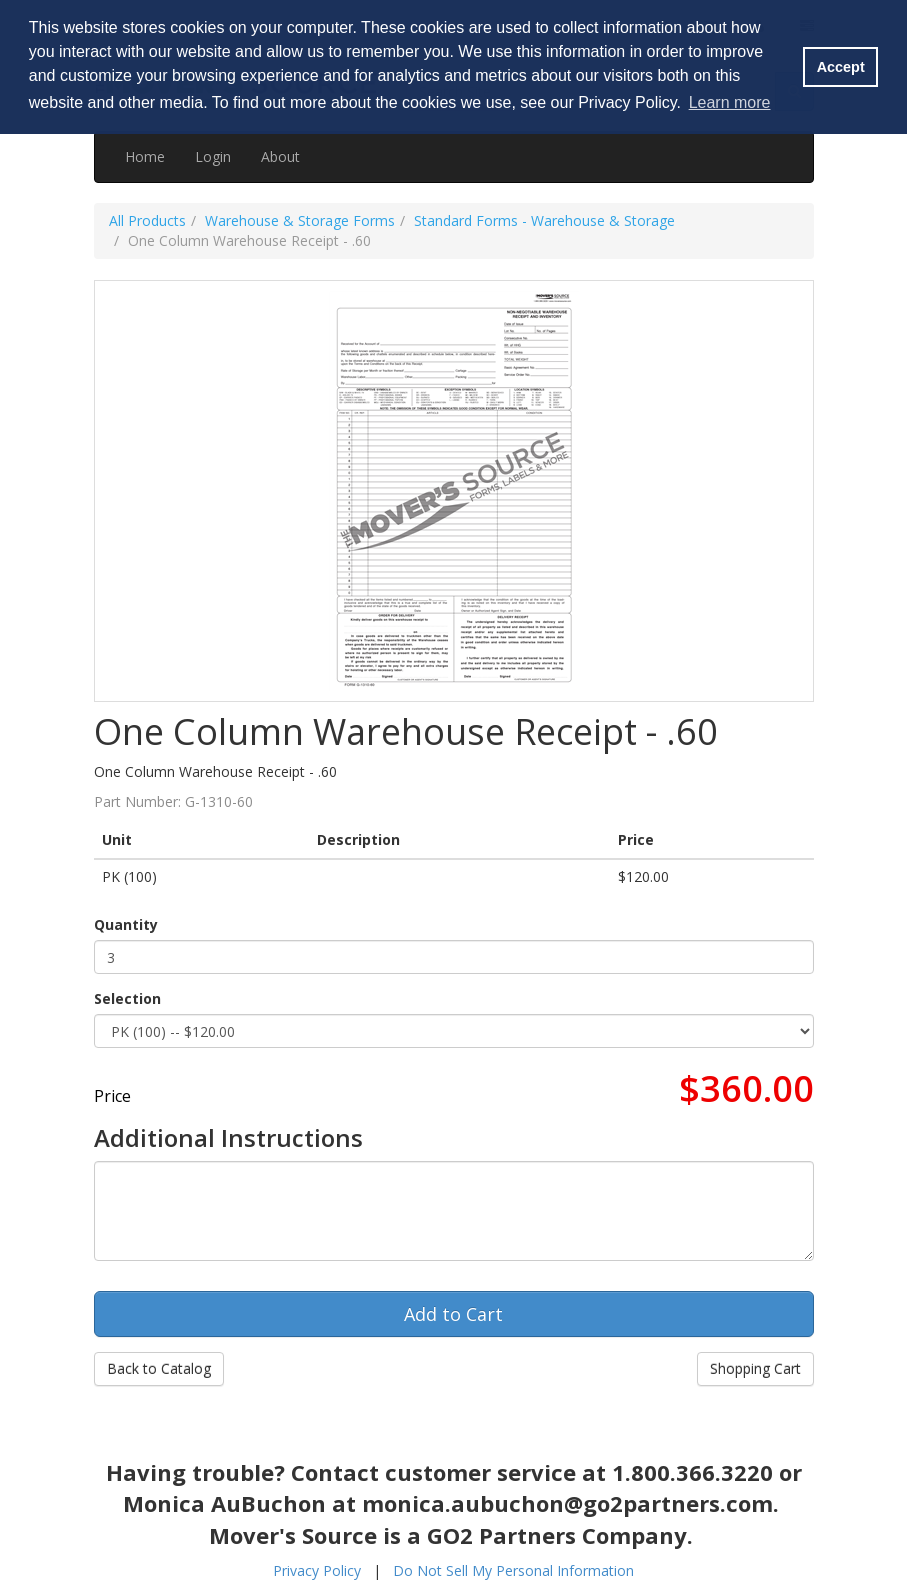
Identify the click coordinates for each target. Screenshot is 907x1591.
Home (145, 156)
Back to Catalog (159, 1368)
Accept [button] (841, 67)
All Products (147, 220)
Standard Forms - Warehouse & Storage (544, 220)
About (280, 156)
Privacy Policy (317, 1570)
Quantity (126, 924)
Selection (127, 998)
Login (213, 156)
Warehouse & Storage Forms (300, 220)
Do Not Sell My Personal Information (513, 1570)
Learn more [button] (730, 102)
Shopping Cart (755, 1368)
